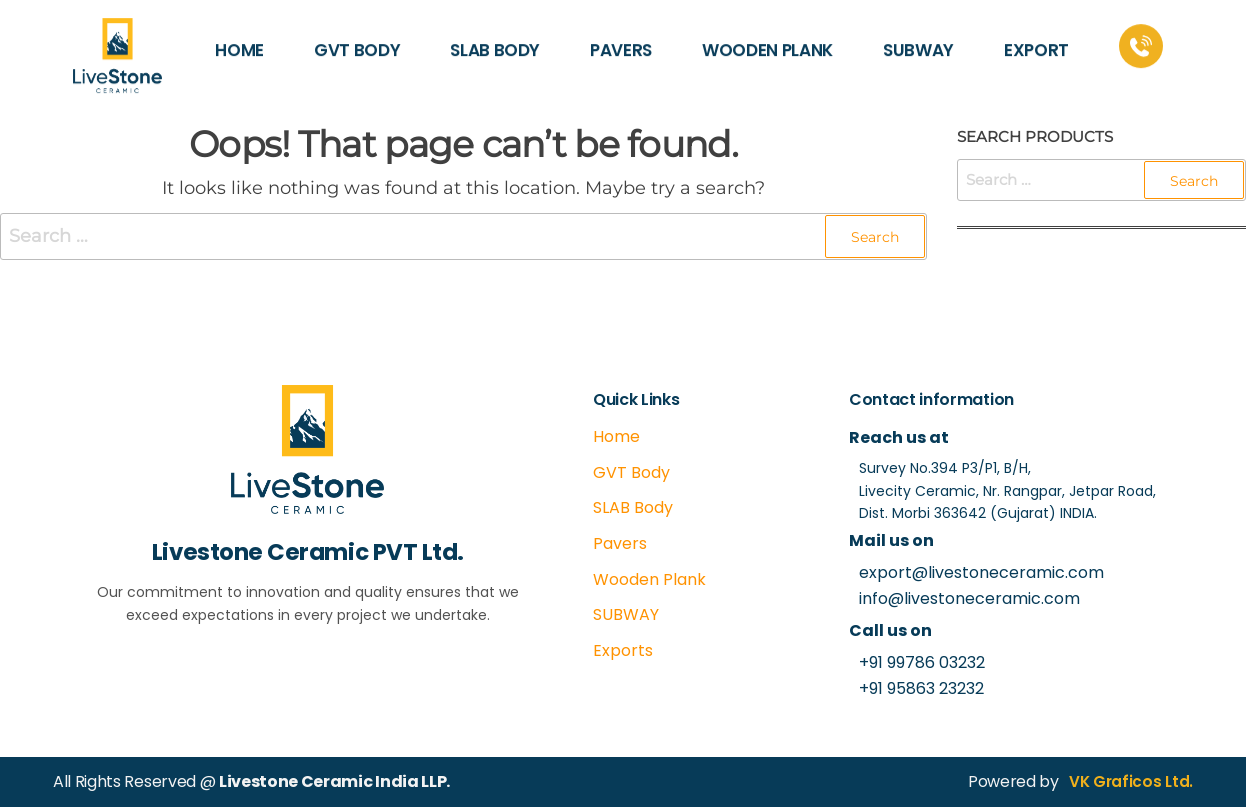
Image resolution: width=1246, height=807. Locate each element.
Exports (623, 650)
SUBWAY (918, 39)
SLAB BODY (495, 39)
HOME (239, 39)
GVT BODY (357, 39)
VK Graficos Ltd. (1129, 781)
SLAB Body (633, 507)
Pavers (620, 543)
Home (616, 436)
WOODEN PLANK (767, 39)
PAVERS (621, 39)
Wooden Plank (649, 579)
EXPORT (1036, 39)
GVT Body (631, 472)
